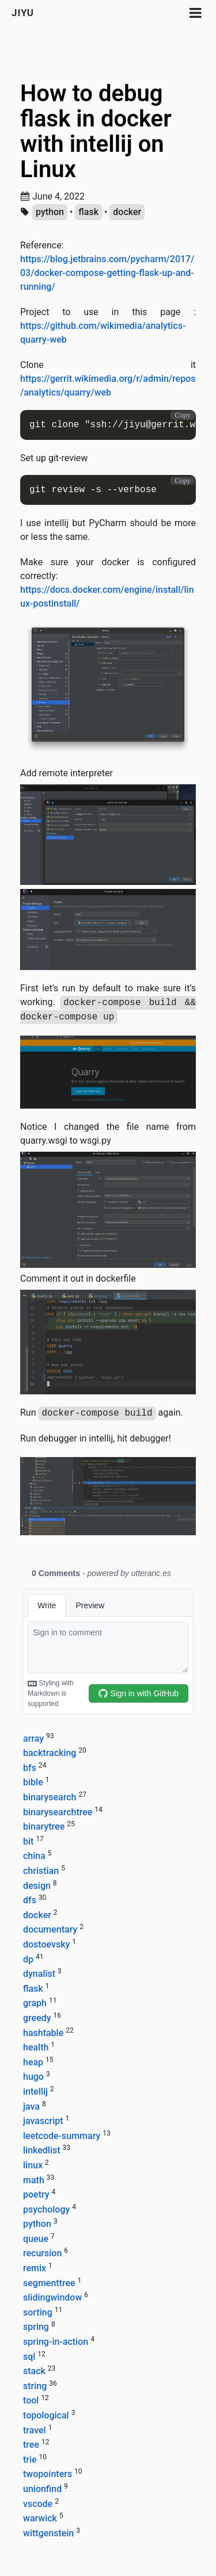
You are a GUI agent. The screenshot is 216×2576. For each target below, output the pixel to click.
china (34, 1855)
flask (88, 211)
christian (41, 1870)
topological (46, 2415)
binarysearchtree (57, 1812)
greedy (37, 2017)
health (35, 2047)
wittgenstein (48, 2533)
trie (30, 2459)
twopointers (47, 2473)
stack (34, 2371)
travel (34, 2430)
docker (127, 211)
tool (31, 2400)
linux (33, 2165)
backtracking (49, 1752)
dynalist (39, 1973)
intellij (35, 2091)
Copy (183, 415)
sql (29, 2356)
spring (36, 2326)
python (50, 211)
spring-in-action (55, 2341)
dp (28, 1959)
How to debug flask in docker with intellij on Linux (96, 131)
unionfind (42, 2488)
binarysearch (49, 1797)
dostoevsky (46, 1944)
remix (34, 2268)
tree (31, 2444)
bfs (29, 1767)
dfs (29, 1900)
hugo (33, 2076)
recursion (42, 2253)
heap (33, 2062)
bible (33, 1782)
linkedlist (41, 2150)
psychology (46, 2209)
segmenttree (49, 2283)
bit (28, 1841)
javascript (43, 2120)
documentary (50, 1929)
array (33, 1738)
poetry (36, 2194)
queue (35, 2238)
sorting (37, 2312)
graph (35, 2003)
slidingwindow (52, 2297)
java (31, 2106)
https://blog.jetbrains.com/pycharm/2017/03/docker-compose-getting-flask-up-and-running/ (107, 273)
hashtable (43, 2032)
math (33, 2180)
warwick (40, 2518)
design (37, 1885)
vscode (37, 2503)
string (35, 2385)
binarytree (44, 1826)
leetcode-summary (61, 2135)
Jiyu (23, 12)
